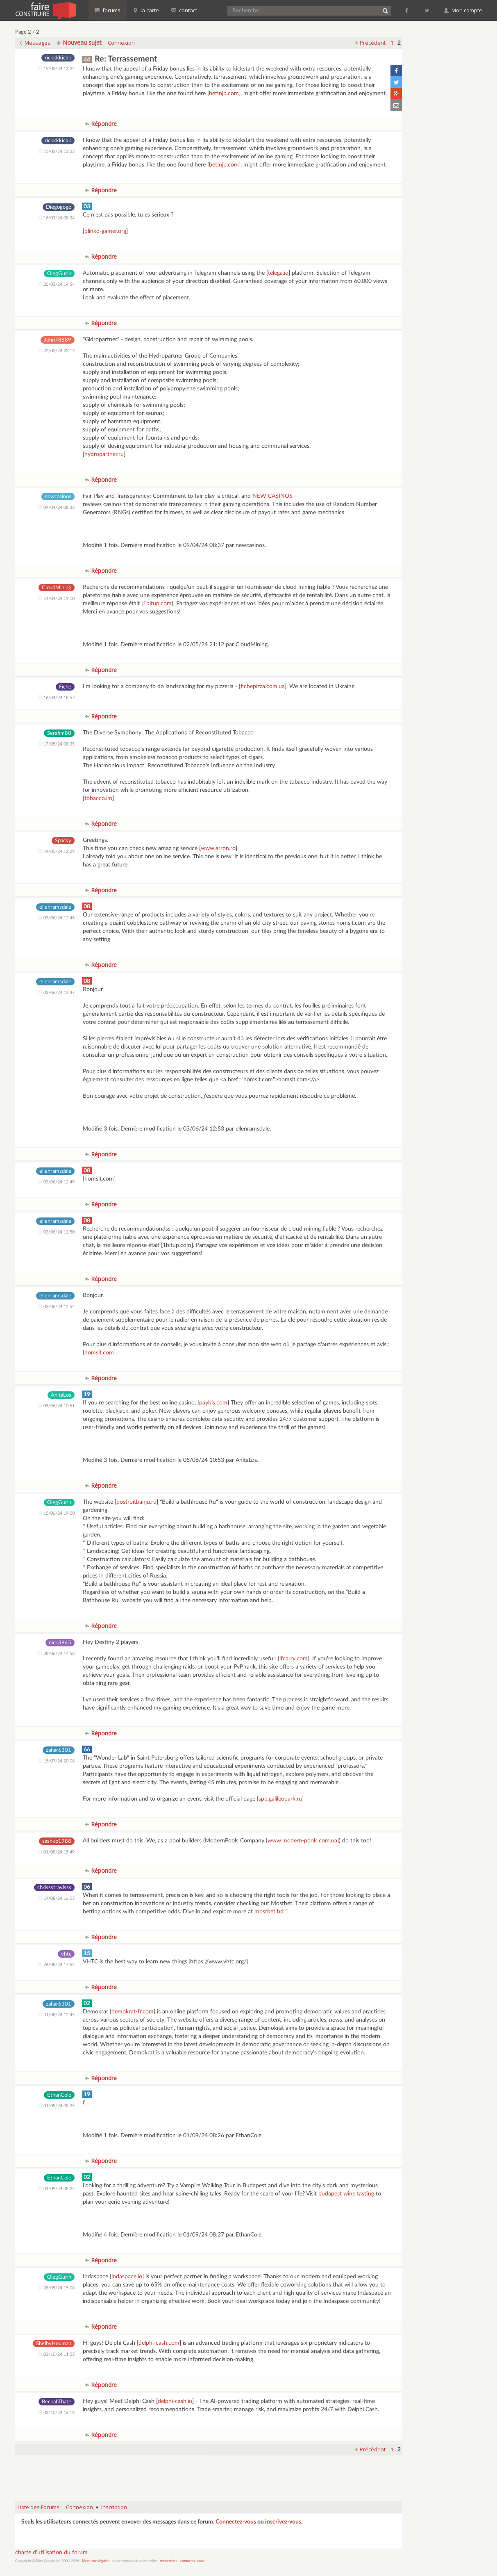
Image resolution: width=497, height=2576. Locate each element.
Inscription (114, 2507)
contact (184, 10)
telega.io (278, 273)
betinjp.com (224, 93)
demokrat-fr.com (132, 2012)
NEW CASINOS (272, 496)
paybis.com (213, 1403)
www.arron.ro (218, 848)
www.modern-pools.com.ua (302, 1841)
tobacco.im (98, 798)
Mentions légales (95, 2561)
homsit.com (99, 1353)
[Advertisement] (208, 2474)
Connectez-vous (236, 2522)
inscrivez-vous (283, 2522)
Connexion (121, 42)
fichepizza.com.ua (263, 686)
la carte (146, 10)
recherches (168, 2561)
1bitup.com (157, 603)
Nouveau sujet (79, 42)
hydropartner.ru (104, 454)
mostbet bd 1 (271, 1912)
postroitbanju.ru (136, 1502)
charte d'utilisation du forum (51, 2552)
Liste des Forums (38, 2507)
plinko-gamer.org (105, 231)
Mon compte (463, 10)
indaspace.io (126, 2277)
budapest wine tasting (346, 2194)
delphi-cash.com (158, 2343)
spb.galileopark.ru (280, 1799)
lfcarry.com (293, 1659)
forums (107, 10)
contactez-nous (192, 2561)
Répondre (101, 124)
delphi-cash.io (175, 2401)
